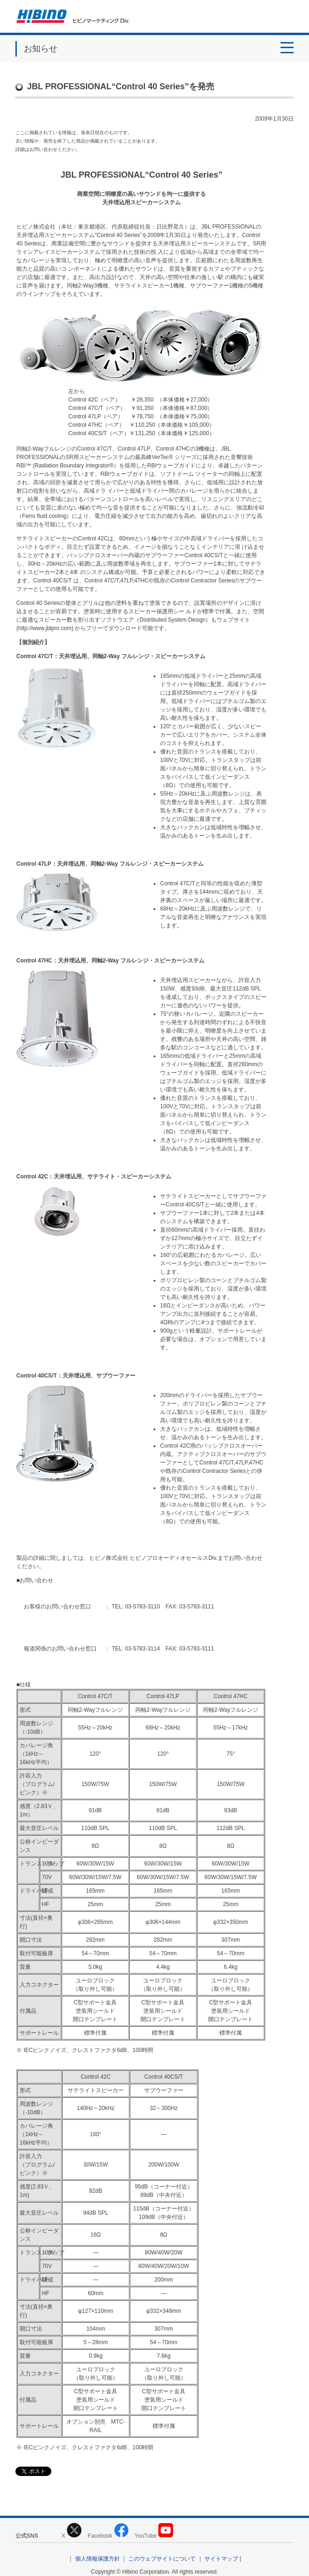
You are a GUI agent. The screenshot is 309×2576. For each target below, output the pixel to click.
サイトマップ (221, 2558)
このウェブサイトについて (162, 2558)
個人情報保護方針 (97, 2558)
